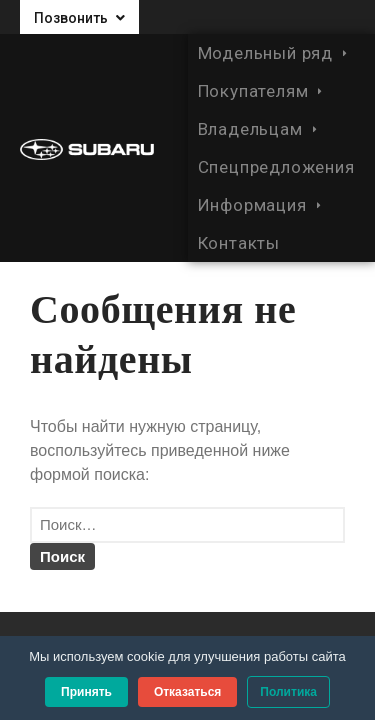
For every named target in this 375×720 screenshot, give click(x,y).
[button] (79, 17)
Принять (86, 692)
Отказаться (187, 692)
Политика (288, 692)
